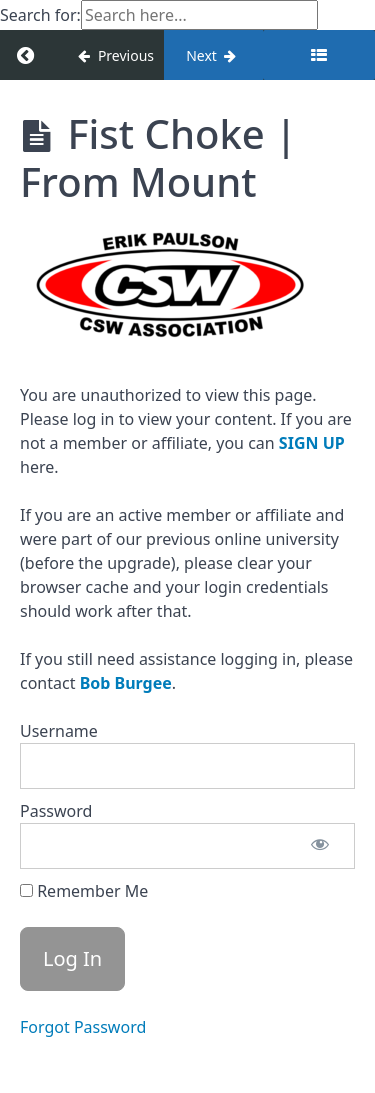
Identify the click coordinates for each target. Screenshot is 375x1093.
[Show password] (320, 846)
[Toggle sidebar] (319, 55)
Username (59, 731)
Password (56, 811)
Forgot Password (83, 1027)
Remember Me (84, 891)
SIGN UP (312, 443)
